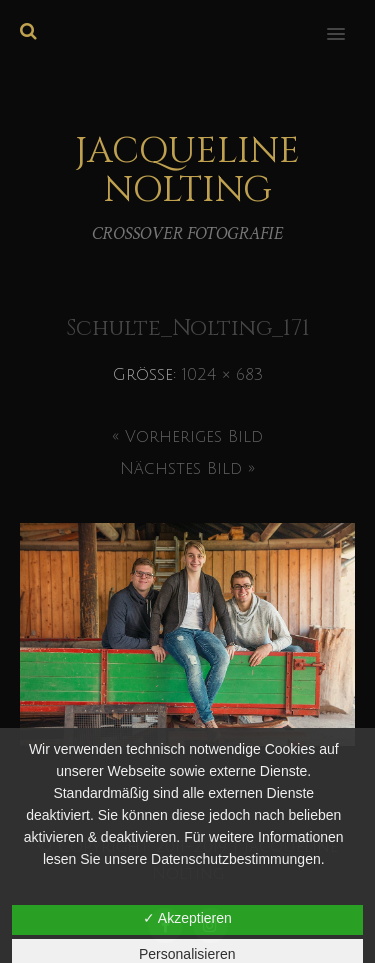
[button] (347, 21)
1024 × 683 (222, 375)
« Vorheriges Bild (187, 437)
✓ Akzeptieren (187, 918)
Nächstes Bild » (187, 469)
